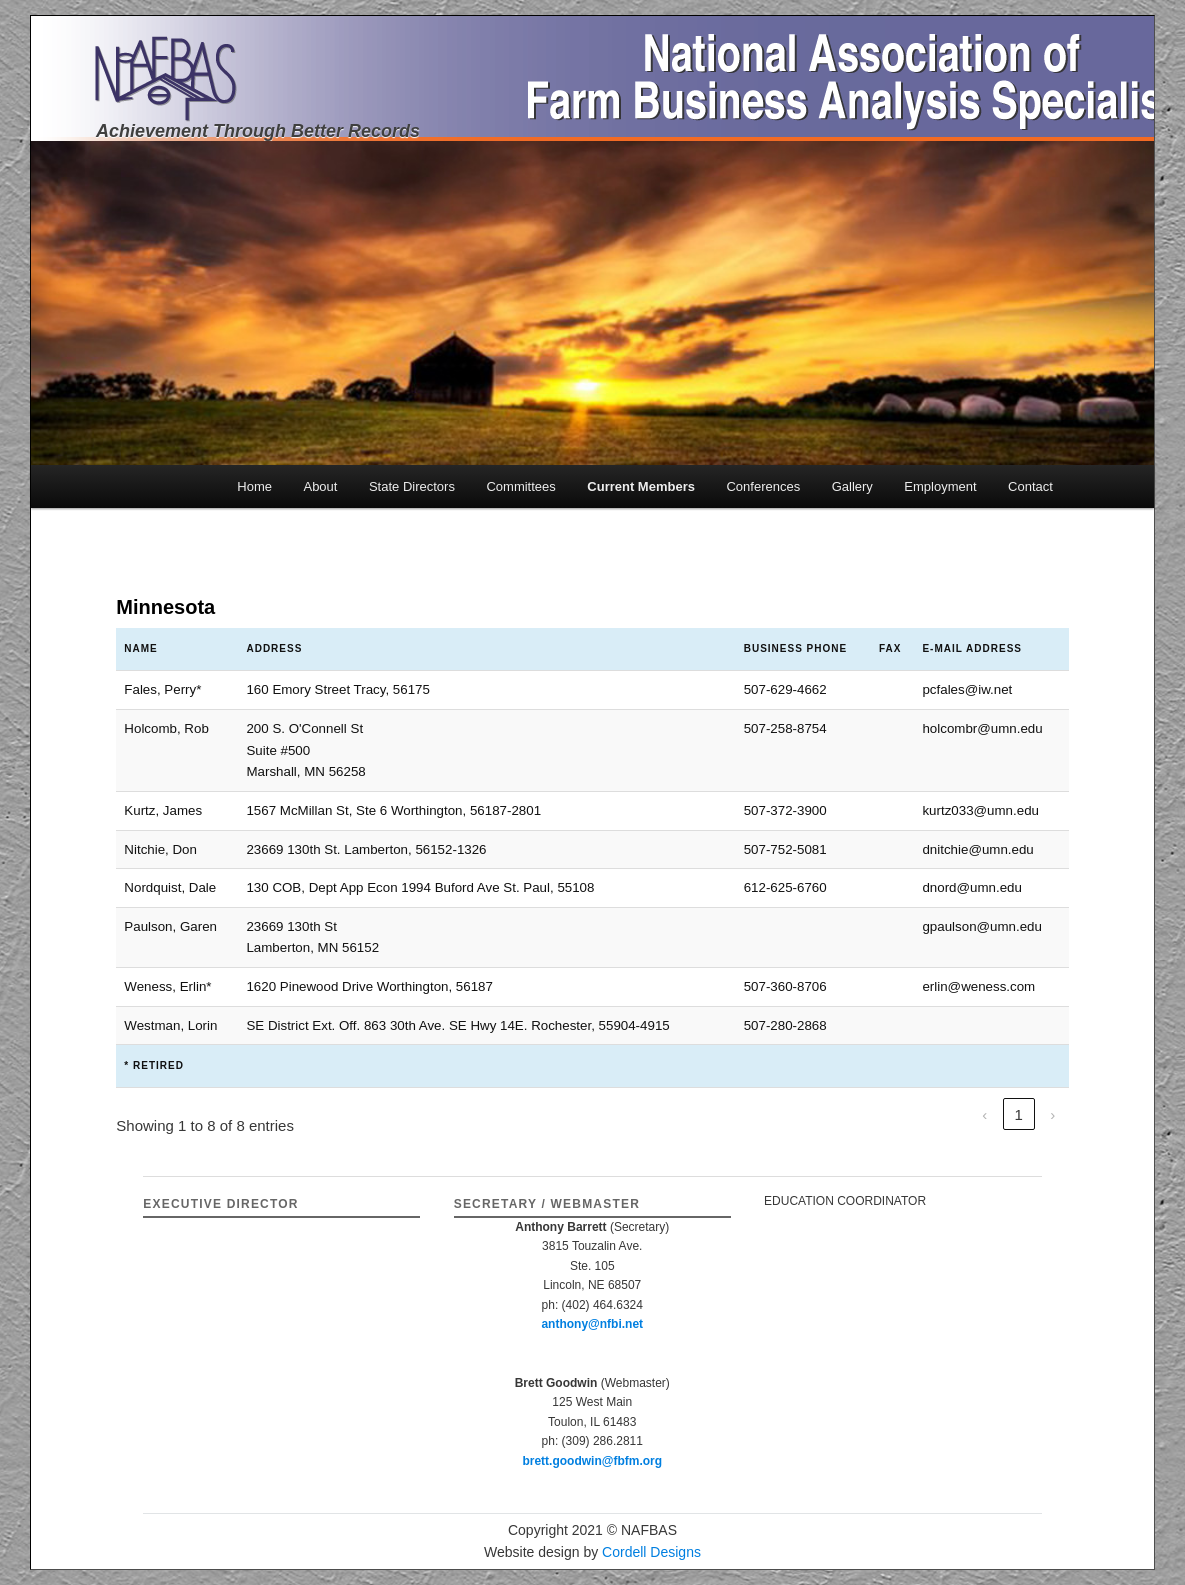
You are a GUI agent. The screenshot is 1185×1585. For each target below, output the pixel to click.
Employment (940, 486)
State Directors (412, 486)
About (320, 486)
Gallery (852, 486)
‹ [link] (984, 1114)
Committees (520, 486)
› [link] (1052, 1114)
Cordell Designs (651, 1552)
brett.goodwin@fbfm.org (592, 1461)
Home (254, 486)
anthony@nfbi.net (592, 1324)
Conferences (763, 486)
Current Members (641, 486)
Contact (1030, 486)
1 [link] (1018, 1114)
